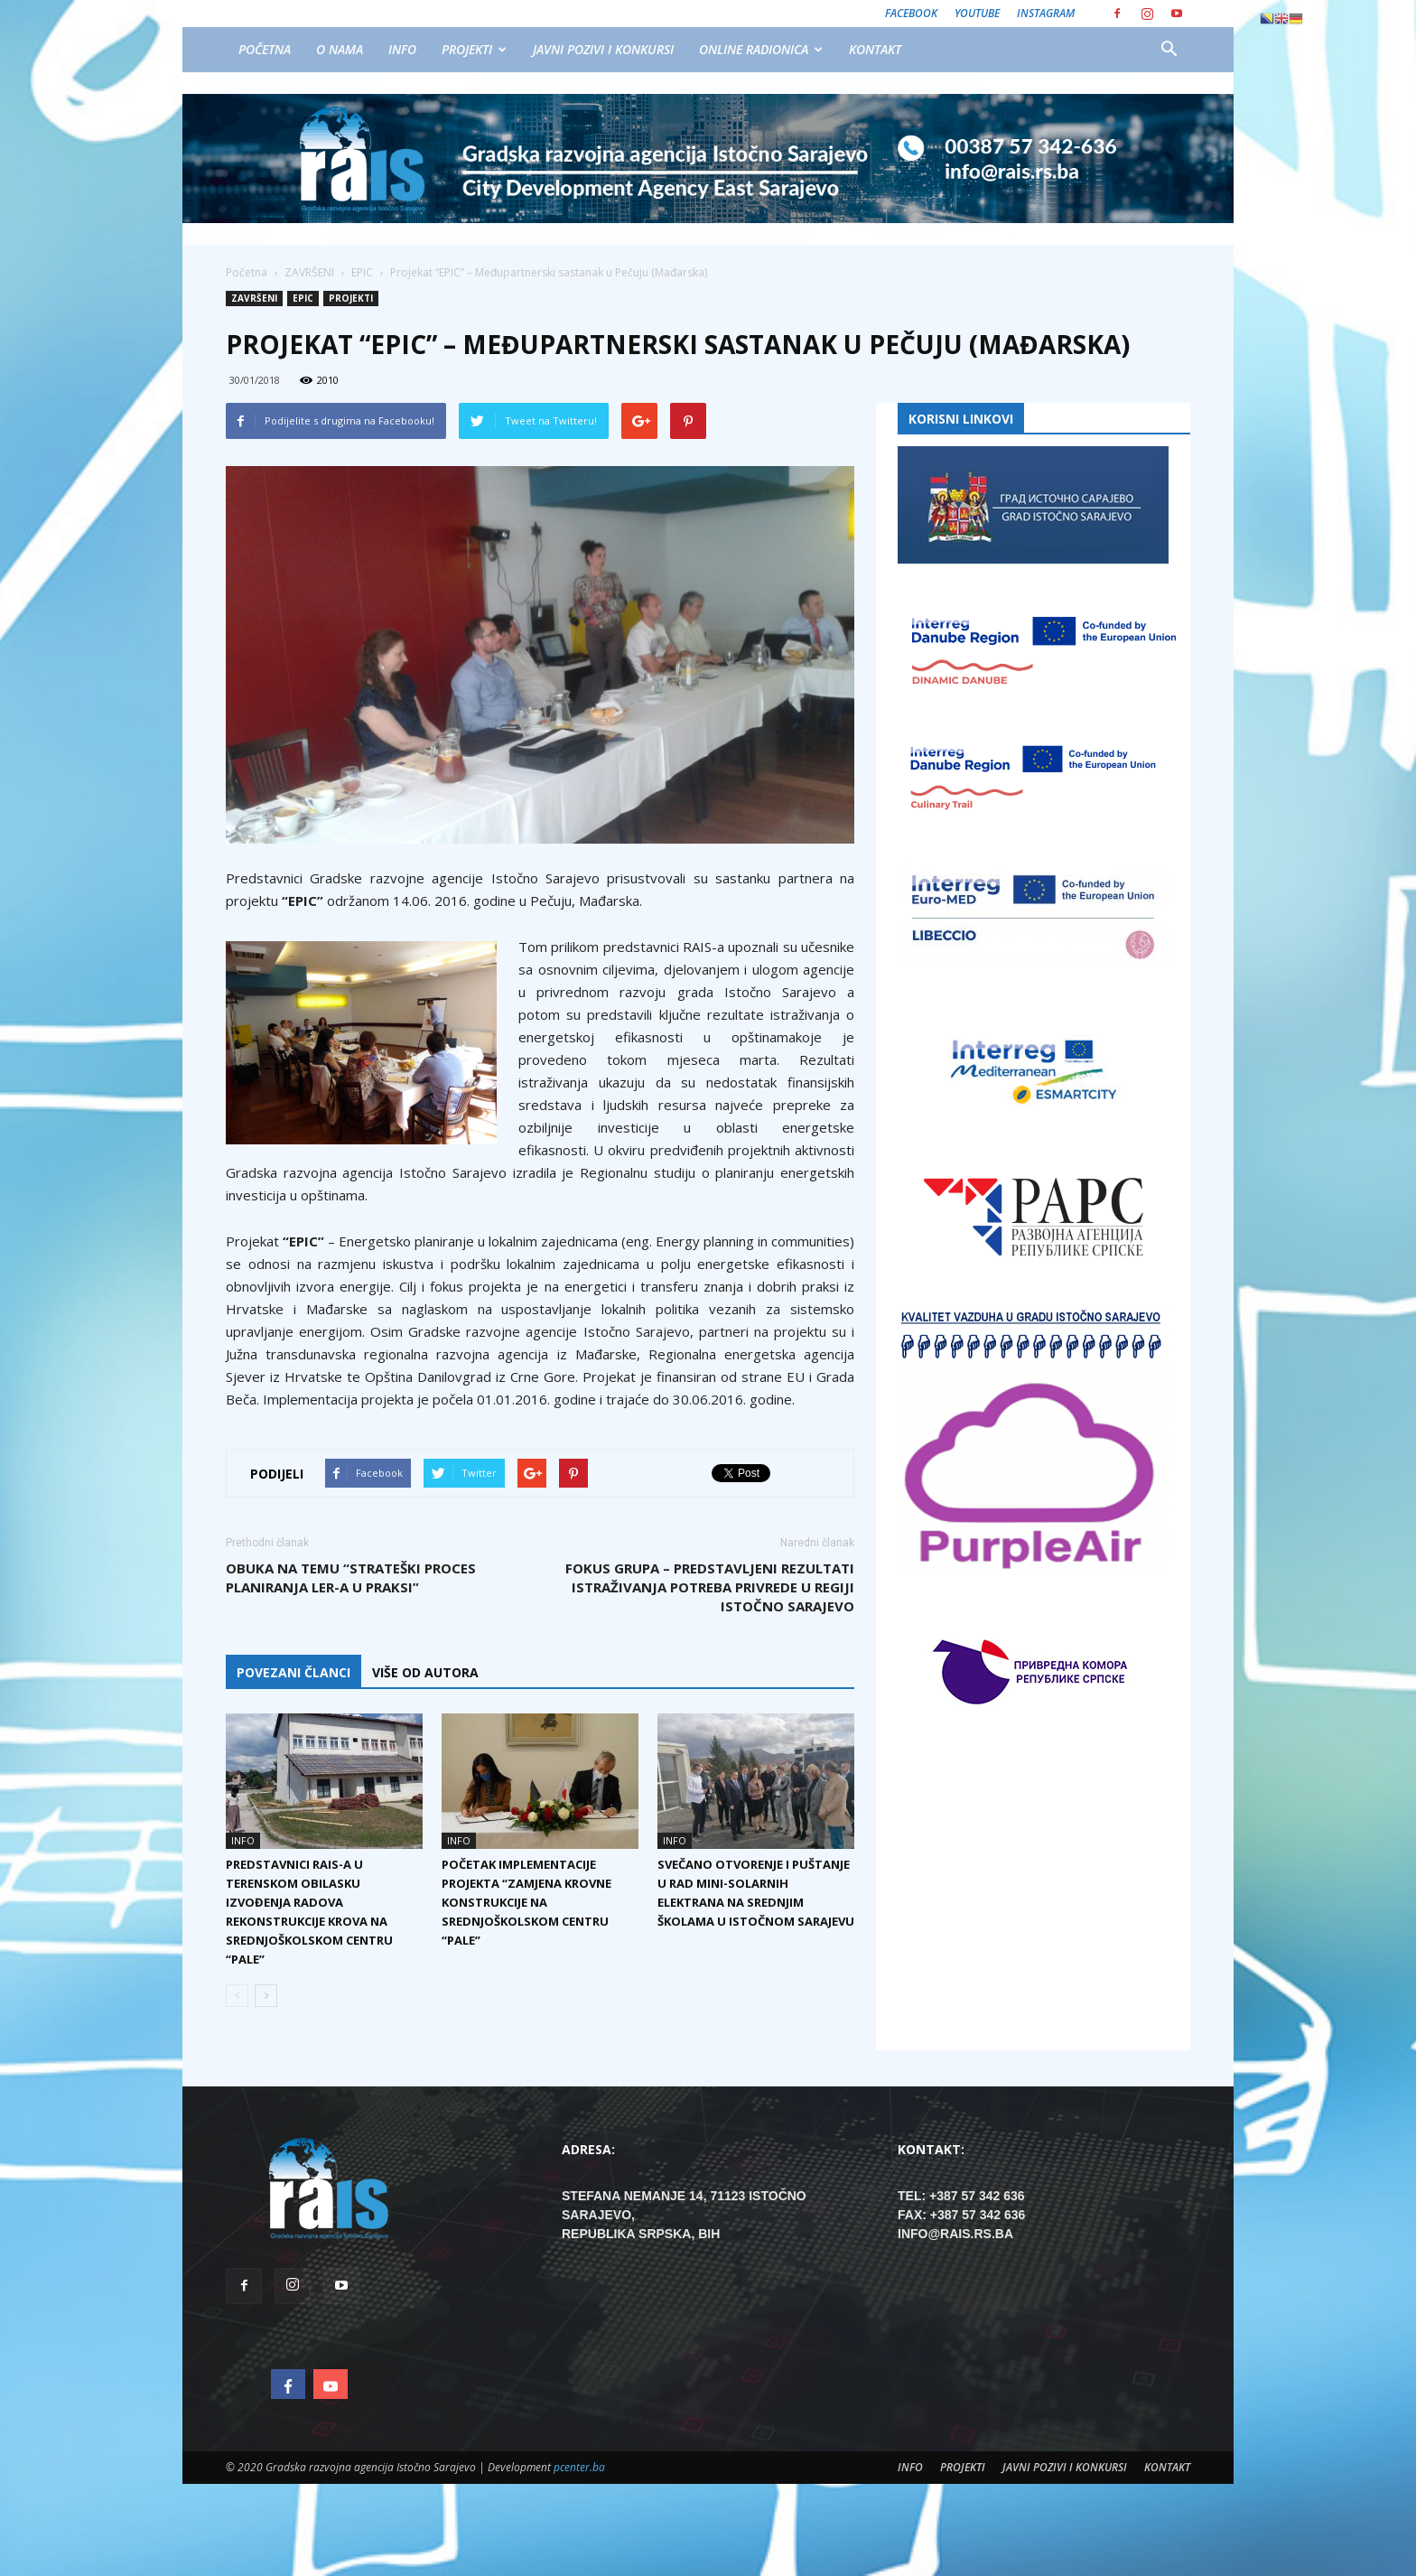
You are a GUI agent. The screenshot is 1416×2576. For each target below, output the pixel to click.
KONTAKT (875, 49)
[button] (1168, 49)
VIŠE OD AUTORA (425, 1672)
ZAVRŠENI (254, 298)
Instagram (1046, 13)
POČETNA (264, 49)
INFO (402, 49)
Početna (246, 272)
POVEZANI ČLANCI (293, 1672)
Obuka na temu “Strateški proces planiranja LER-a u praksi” (351, 1577)
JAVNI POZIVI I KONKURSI (603, 49)
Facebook (911, 13)
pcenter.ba (579, 2467)
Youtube (977, 13)
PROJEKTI (474, 49)
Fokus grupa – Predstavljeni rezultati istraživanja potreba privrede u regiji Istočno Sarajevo (709, 1587)
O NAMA (339, 49)
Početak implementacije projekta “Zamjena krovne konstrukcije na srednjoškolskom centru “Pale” (526, 1902)
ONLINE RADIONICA (761, 49)
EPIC (303, 298)
